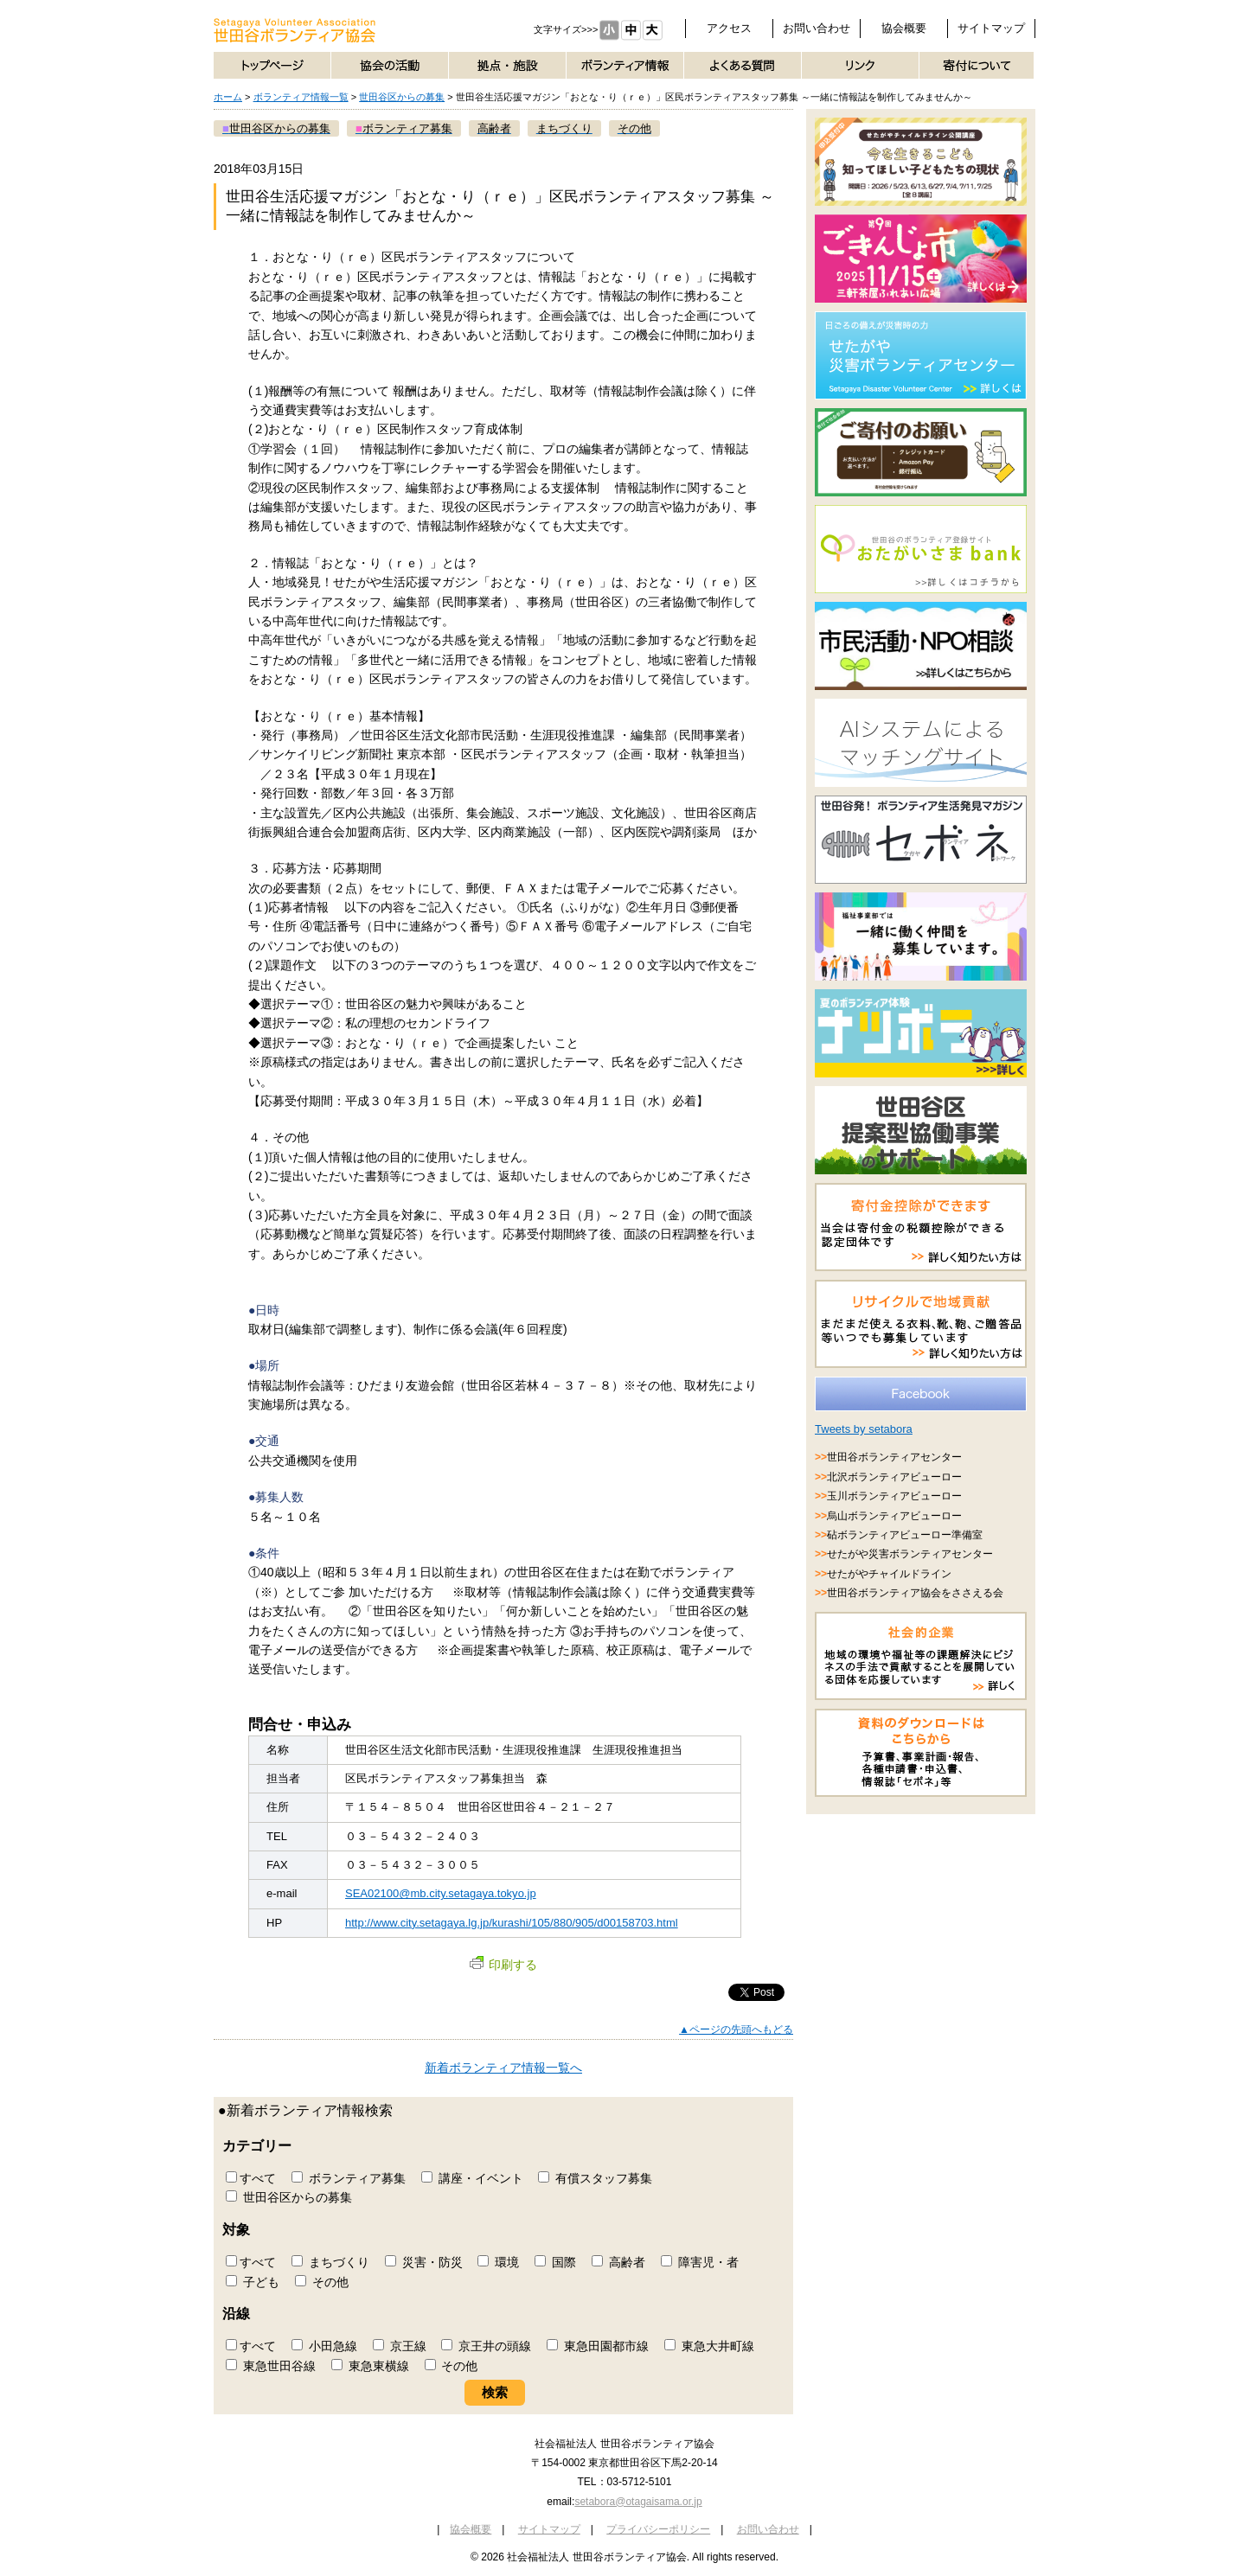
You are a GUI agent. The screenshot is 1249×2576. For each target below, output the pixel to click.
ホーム (228, 97)
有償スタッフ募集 (595, 2178)
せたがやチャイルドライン (889, 1574)
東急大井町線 (709, 2346)
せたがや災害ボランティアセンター (910, 1554)
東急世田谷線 (271, 2366)
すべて (251, 2178)
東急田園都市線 (598, 2346)
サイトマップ (991, 28)
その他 (322, 2282)
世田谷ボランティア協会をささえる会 (915, 1593)
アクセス (729, 28)
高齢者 (618, 2262)
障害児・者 (700, 2262)
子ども (252, 2282)
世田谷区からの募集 (402, 97)
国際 (555, 2262)
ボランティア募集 (348, 2178)
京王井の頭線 (486, 2346)
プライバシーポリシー (658, 2529)
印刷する (503, 1965)
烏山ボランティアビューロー (894, 1516)
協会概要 (903, 28)
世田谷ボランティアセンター (894, 1457)
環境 (498, 2262)
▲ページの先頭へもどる (736, 2029)
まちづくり (330, 2262)
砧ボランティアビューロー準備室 (905, 1535)
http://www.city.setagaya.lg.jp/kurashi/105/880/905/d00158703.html (511, 1922)
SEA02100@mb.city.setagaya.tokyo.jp (440, 1893)
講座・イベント (472, 2178)
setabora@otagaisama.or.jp (637, 2502)
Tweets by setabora (864, 1428)
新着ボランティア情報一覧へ (503, 2067)
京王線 (399, 2346)
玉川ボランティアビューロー (894, 1496)
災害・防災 (424, 2262)
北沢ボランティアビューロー (894, 1477)
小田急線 (324, 2346)
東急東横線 (370, 2366)
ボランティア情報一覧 (301, 97)
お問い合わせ (816, 28)
